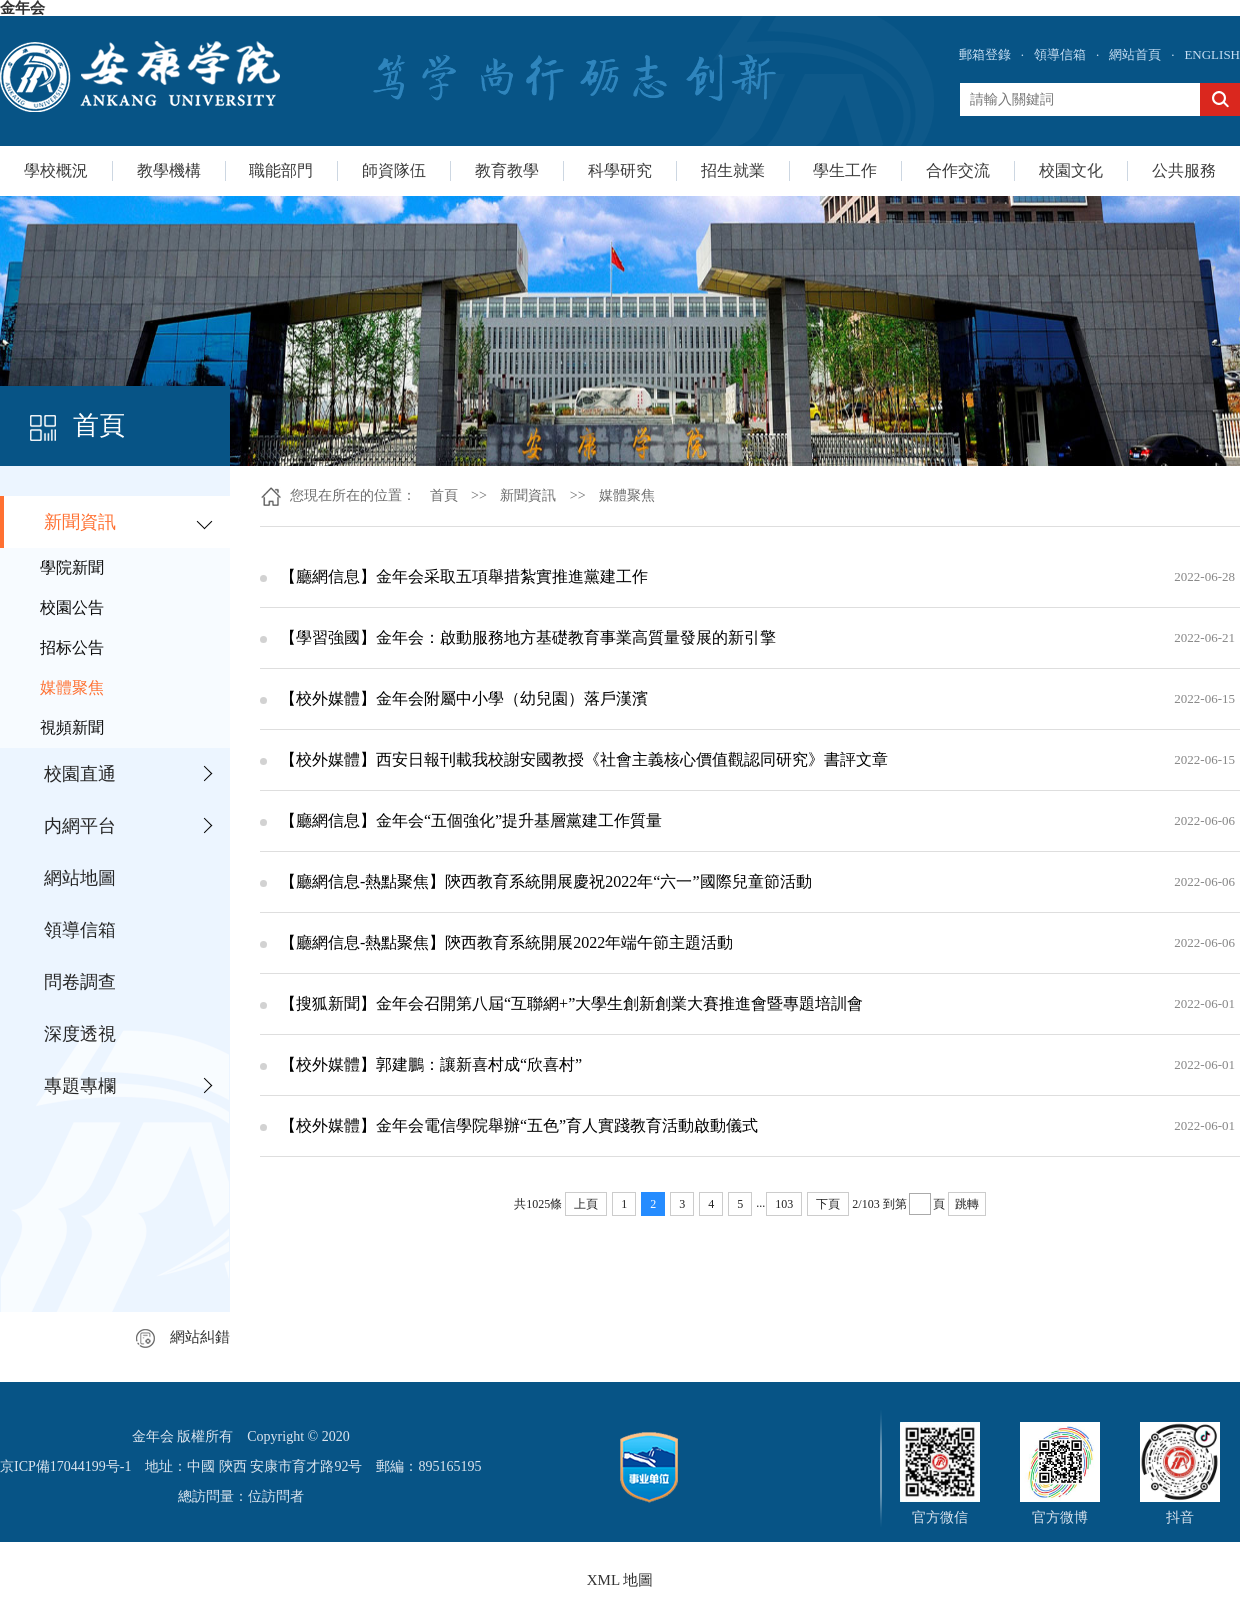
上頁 (586, 1204)
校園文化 (1071, 170)
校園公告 (72, 607)
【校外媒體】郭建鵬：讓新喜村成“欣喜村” (431, 1064)
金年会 (22, 8)
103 (784, 1204)
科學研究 (620, 170)
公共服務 (1184, 170)
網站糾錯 (183, 1337)
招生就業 (733, 170)
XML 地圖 (620, 1580)
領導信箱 (1060, 54)
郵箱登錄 (985, 54)
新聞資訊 (80, 522)
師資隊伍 (394, 170)
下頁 (828, 1204)
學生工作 (845, 170)
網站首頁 (1135, 54)
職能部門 (281, 170)
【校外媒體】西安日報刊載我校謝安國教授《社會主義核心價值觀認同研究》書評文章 (584, 759)
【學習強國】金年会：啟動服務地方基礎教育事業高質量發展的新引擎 (528, 637)
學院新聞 (72, 567)
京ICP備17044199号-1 (65, 1466)
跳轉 (967, 1204)
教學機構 (169, 170)
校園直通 (80, 774)
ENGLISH (1212, 54)
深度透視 (80, 1034)
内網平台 (80, 826)
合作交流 (958, 170)
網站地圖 (80, 878)
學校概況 (56, 170)
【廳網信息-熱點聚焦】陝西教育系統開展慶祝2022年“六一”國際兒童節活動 (546, 881)
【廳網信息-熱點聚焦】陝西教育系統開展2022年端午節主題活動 (506, 942)
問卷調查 (80, 982)
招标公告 (72, 647)
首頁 (444, 495)
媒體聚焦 (72, 687)
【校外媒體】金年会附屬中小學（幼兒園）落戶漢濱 (464, 698)
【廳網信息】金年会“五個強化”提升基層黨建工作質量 (471, 820)
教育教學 (507, 170)
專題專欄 (80, 1086)
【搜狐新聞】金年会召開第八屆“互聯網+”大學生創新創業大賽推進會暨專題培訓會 (571, 1003)
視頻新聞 (72, 727)
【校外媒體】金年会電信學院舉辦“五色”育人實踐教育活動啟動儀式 (519, 1125)
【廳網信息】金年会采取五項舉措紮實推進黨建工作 (464, 576)
